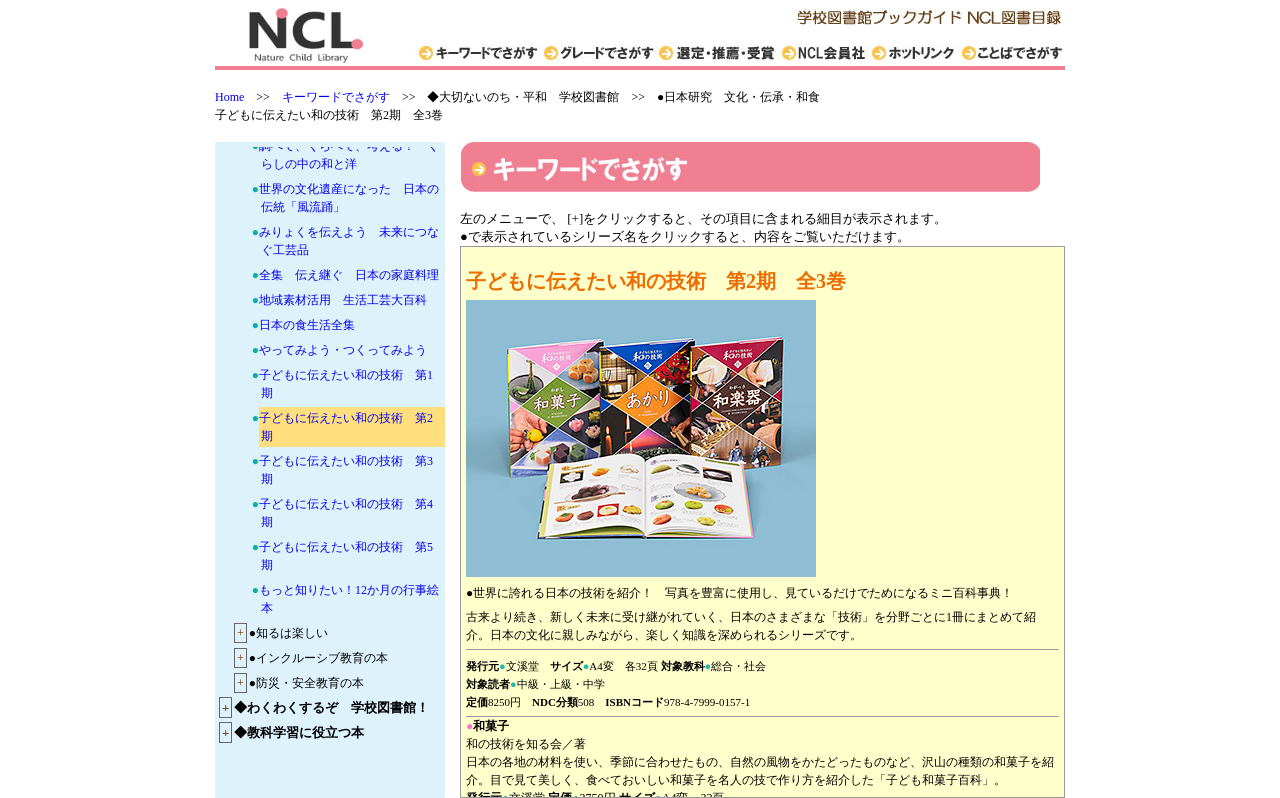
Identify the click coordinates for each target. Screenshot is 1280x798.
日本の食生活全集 (307, 325)
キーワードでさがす (336, 97)
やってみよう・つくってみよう (343, 350)
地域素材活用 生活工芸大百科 (343, 300)
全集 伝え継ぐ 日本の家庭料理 (349, 275)
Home (229, 97)
